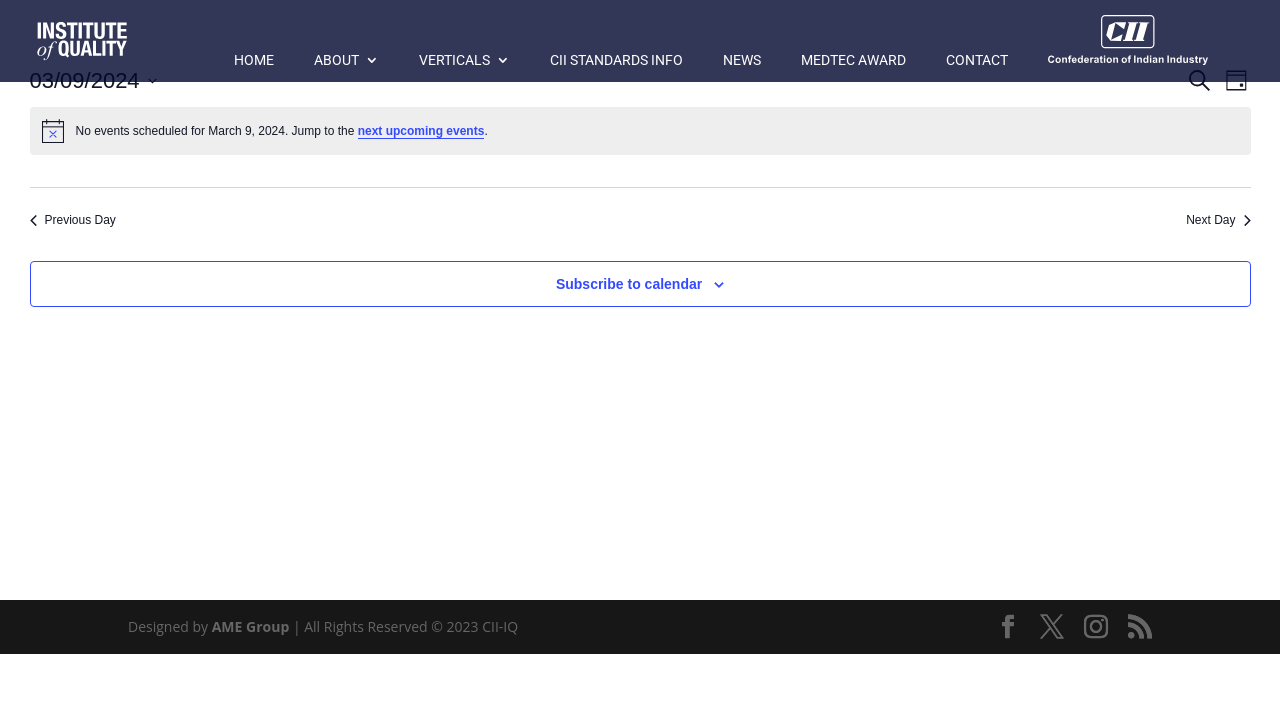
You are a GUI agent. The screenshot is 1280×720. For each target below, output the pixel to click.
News (742, 60)
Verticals (454, 60)
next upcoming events (421, 131)
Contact (977, 60)
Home (254, 60)
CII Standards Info (616, 60)
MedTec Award (853, 60)
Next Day (1218, 220)
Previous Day (73, 220)
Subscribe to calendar (629, 284)
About (336, 60)
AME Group (251, 626)
